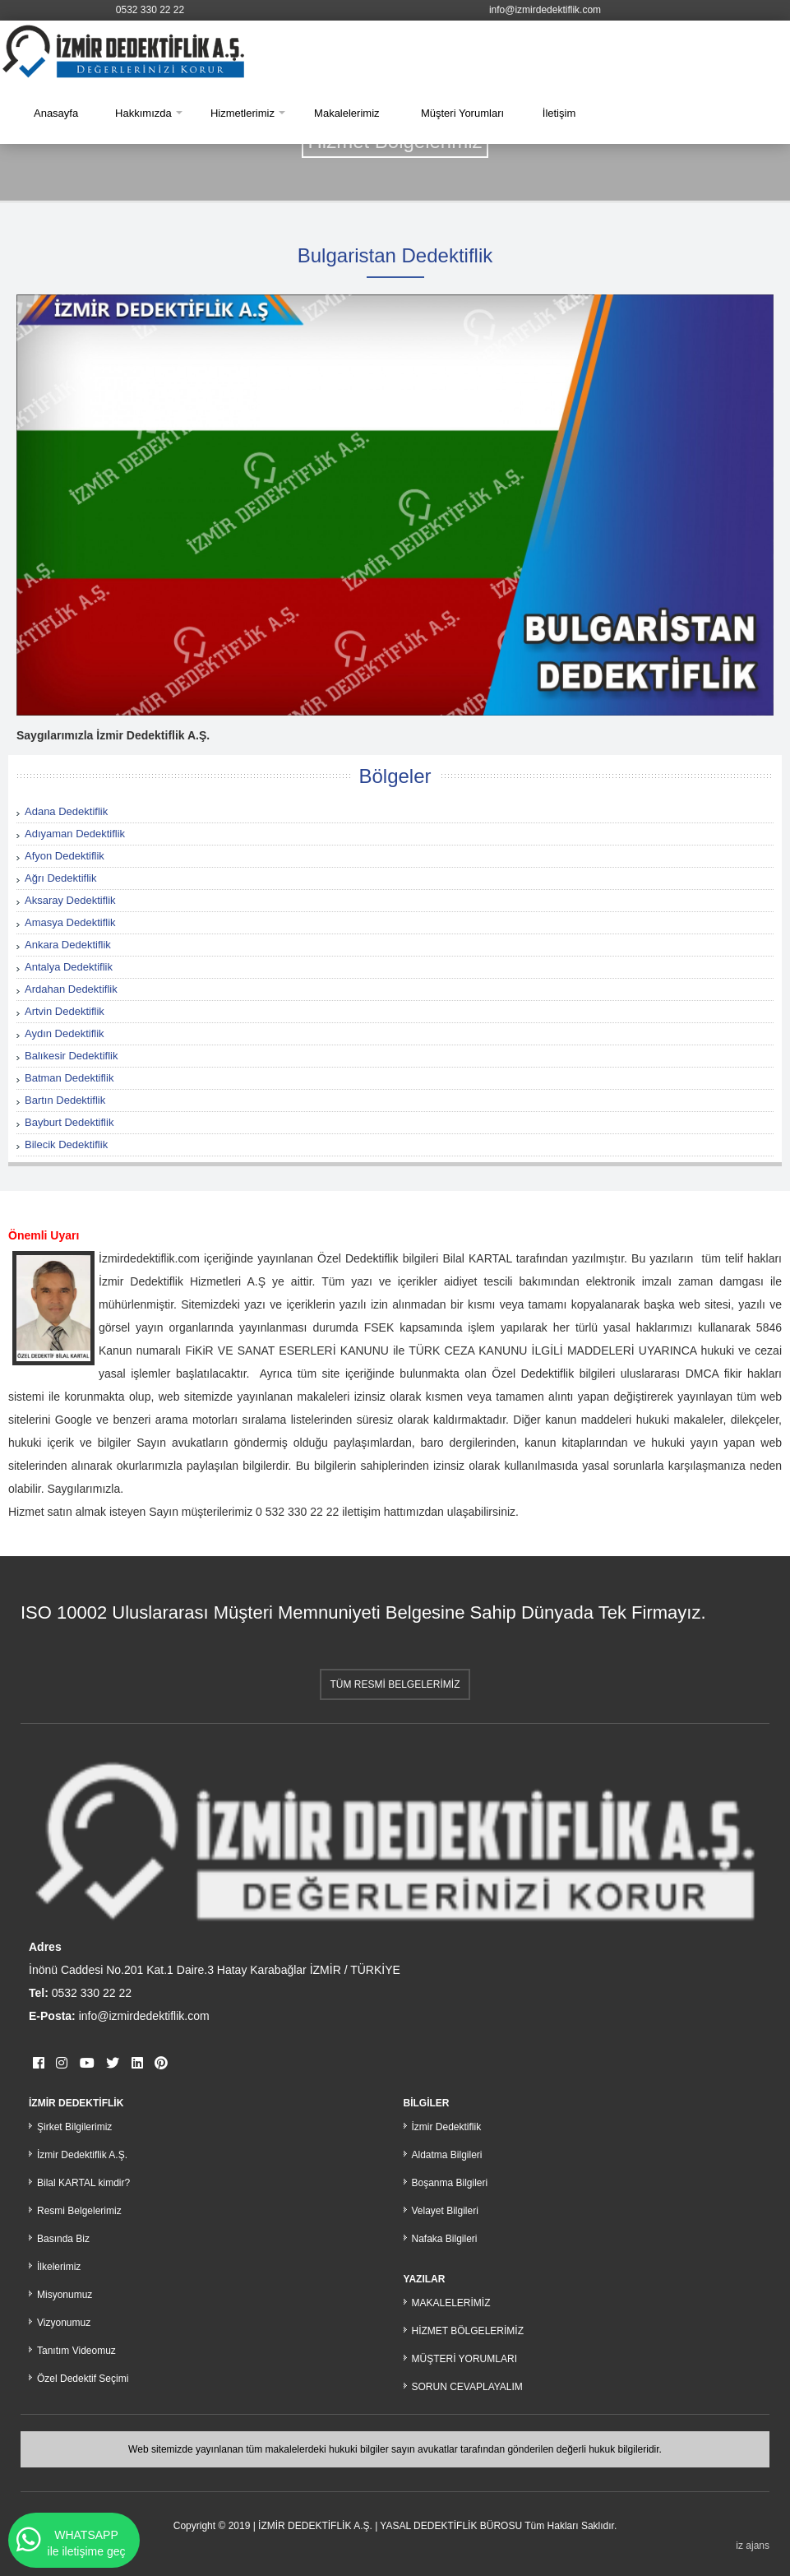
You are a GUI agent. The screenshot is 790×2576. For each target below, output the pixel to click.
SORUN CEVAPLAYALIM (467, 2387)
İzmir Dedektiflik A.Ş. (82, 2155)
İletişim (559, 113)
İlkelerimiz (59, 2267)
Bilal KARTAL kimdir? (83, 2183)
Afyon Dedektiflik (64, 856)
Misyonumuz (64, 2294)
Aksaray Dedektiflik (70, 900)
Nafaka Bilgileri (445, 2239)
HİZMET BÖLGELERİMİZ (468, 2331)
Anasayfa (56, 113)
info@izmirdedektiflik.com (545, 10)
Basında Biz (63, 2239)
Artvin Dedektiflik (64, 1011)
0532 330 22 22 (150, 10)
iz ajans (752, 2545)
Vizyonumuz (63, 2322)
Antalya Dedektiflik (69, 967)
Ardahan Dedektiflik (71, 989)
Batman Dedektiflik (69, 1078)
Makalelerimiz (346, 113)
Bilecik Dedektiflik (66, 1144)
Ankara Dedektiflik (68, 944)
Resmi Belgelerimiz (79, 2211)
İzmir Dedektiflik (447, 2127)
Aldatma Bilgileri (447, 2155)
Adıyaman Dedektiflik (75, 833)
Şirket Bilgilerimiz (74, 2127)
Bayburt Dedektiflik (69, 1122)
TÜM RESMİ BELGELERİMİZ (395, 1684)
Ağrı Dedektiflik (60, 878)
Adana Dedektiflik (66, 811)
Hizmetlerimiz (242, 113)
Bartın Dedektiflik (65, 1100)
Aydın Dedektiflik (64, 1033)
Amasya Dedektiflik (70, 922)
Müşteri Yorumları (462, 113)
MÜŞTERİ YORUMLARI (464, 2359)
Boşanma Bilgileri (450, 2183)
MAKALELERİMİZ (451, 2303)
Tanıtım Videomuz (76, 2350)
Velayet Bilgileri (445, 2211)
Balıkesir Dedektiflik (71, 1055)
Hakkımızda (143, 113)
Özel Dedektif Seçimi (82, 2378)
